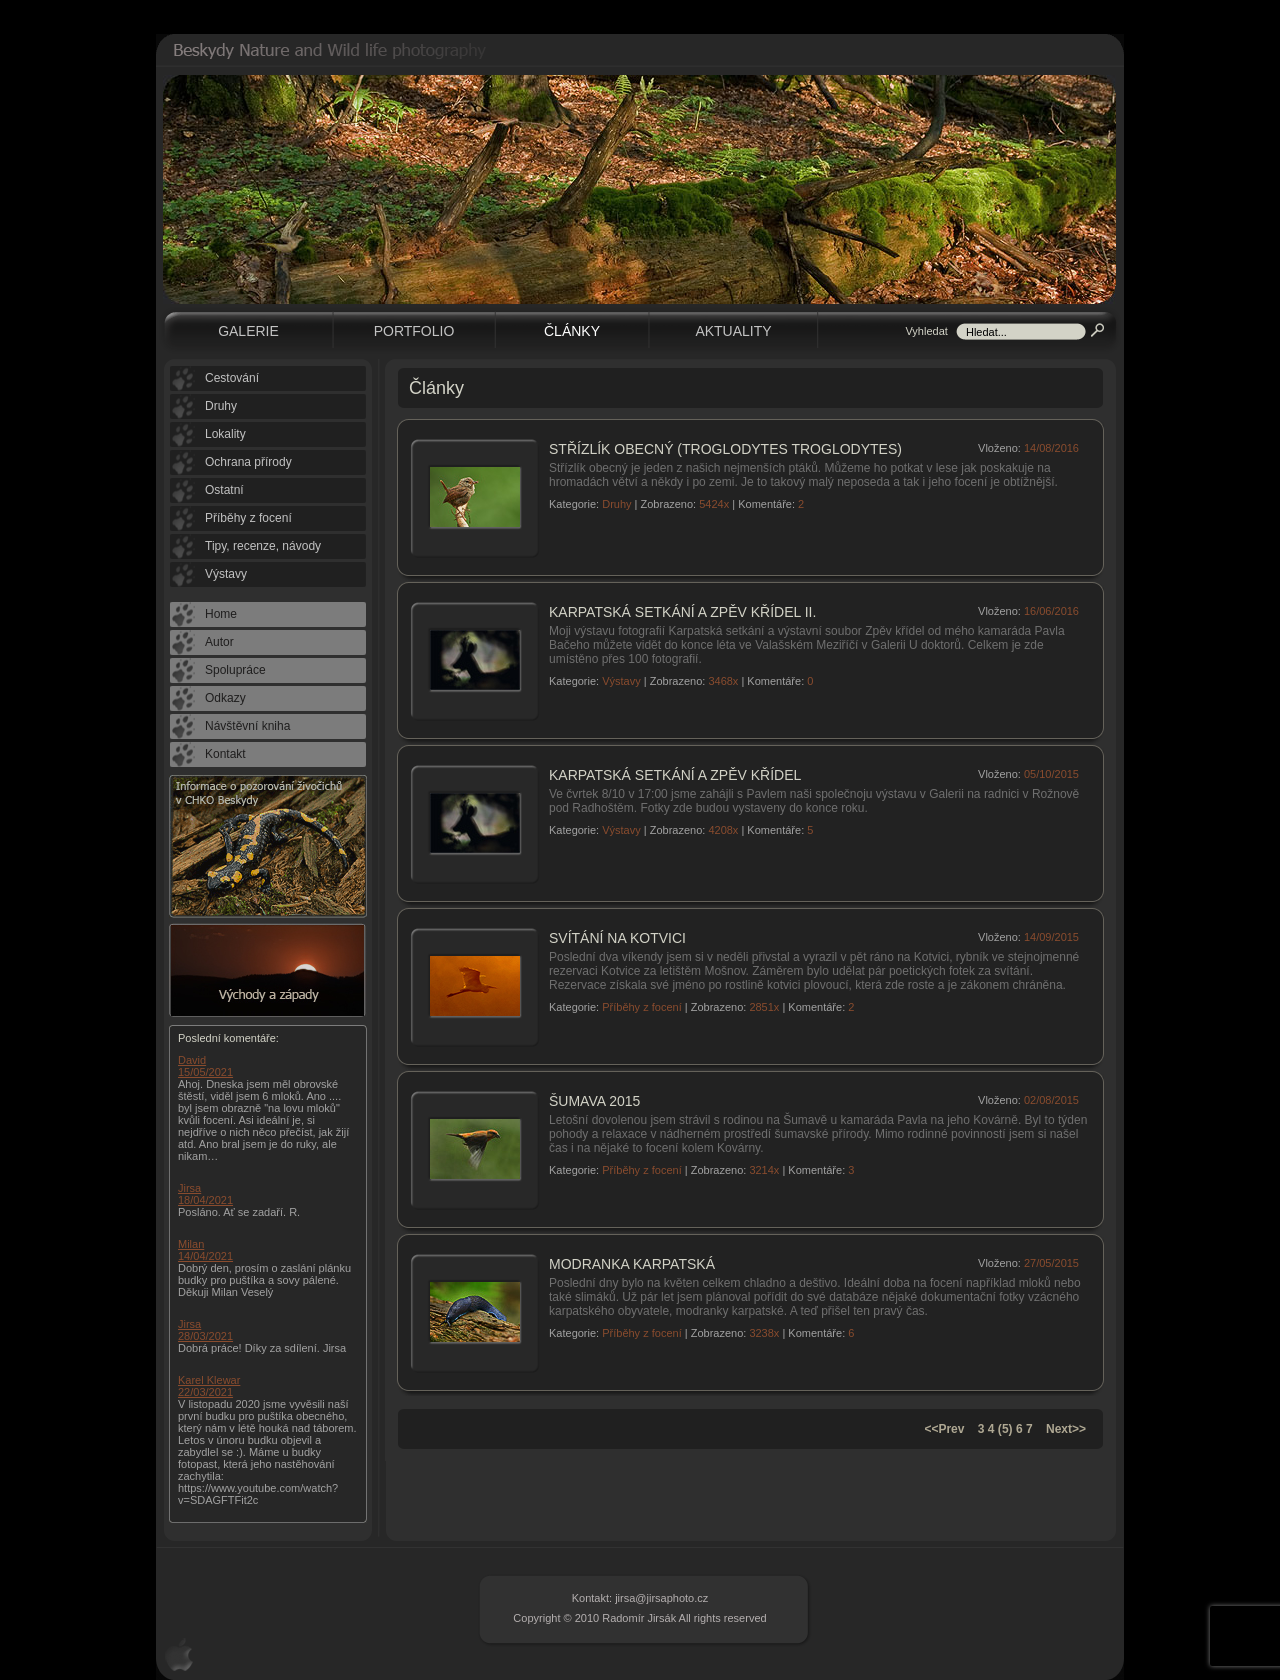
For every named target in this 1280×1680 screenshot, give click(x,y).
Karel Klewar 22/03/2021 (209, 1386)
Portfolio (414, 331)
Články (572, 331)
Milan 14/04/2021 (205, 1250)
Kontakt (225, 754)
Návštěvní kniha (247, 726)
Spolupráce (235, 670)
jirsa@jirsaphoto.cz (661, 1598)
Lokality (225, 434)
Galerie (248, 331)
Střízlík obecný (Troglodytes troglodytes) (725, 449)
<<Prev (944, 1429)
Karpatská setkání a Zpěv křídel (675, 775)
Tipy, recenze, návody (263, 546)
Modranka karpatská (632, 1264)
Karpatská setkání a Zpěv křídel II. (682, 612)
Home (221, 614)
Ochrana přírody (248, 462)
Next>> (1066, 1429)
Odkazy (225, 698)
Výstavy (621, 681)
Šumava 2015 (594, 1101)
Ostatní (224, 490)
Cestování (232, 378)
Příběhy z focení (642, 1007)
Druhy (616, 504)
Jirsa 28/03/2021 (205, 1330)
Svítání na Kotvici (617, 938)
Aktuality (733, 331)
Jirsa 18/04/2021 (205, 1194)
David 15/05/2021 (205, 1066)
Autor (219, 642)
